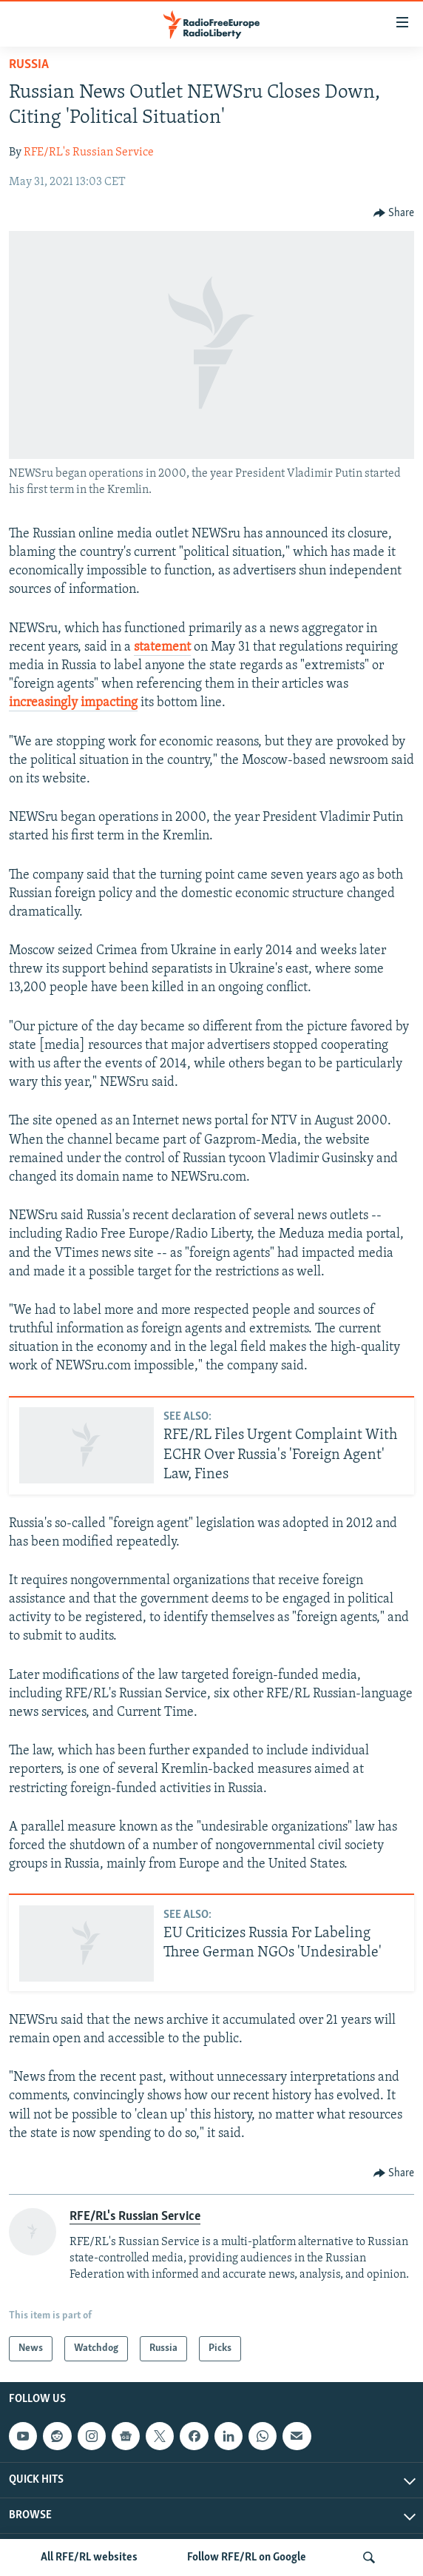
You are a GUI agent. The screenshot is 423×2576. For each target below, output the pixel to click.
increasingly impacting (73, 703)
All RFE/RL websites (89, 2557)
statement (162, 647)
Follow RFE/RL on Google (246, 2557)
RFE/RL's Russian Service (89, 152)
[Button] (394, 213)
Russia (29, 65)
